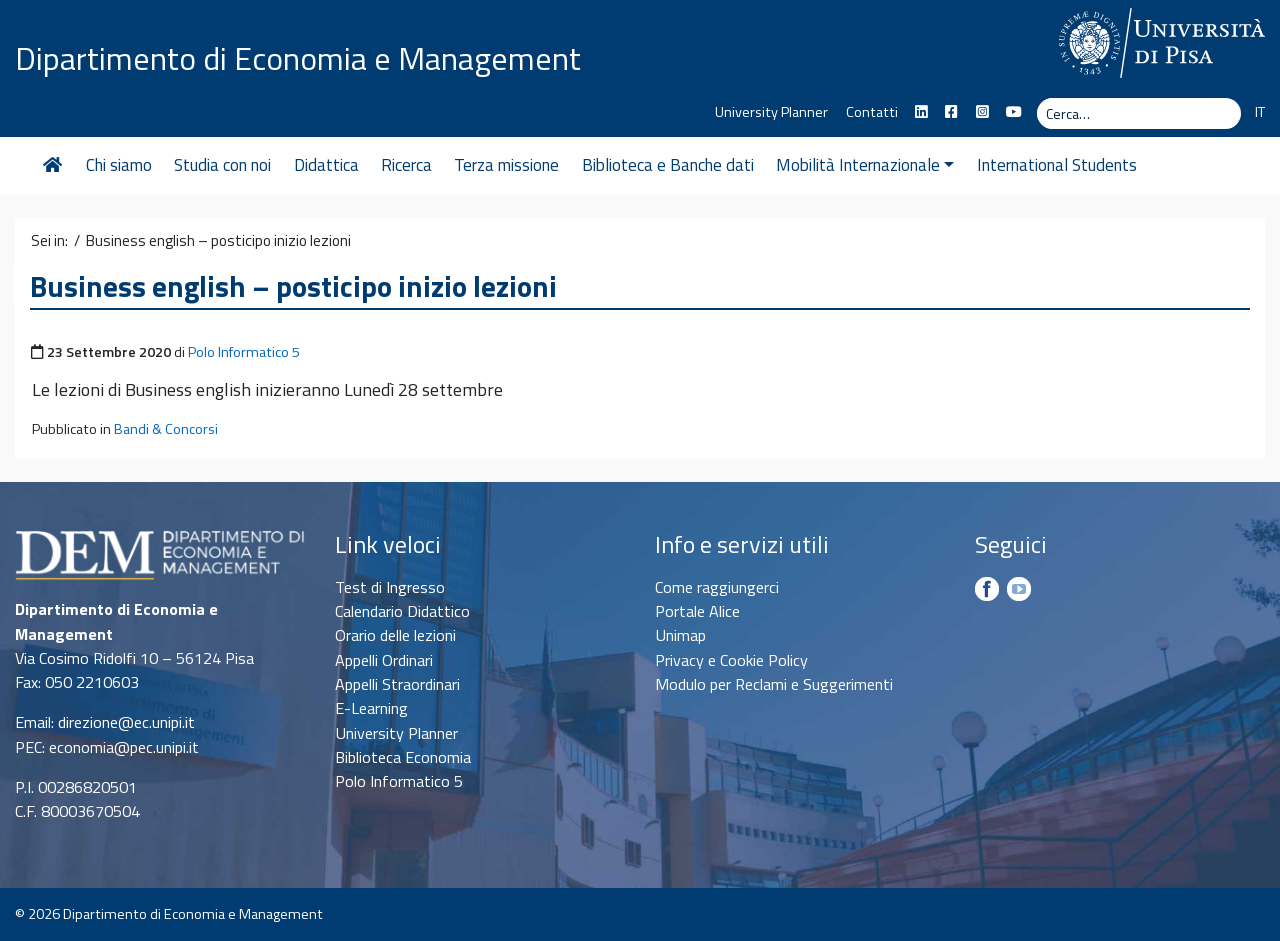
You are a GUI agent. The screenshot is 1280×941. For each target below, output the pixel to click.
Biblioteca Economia (403, 757)
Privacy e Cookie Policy (731, 660)
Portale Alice (697, 611)
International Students (1057, 165)
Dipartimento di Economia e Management (298, 58)
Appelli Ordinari (384, 660)
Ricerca (406, 165)
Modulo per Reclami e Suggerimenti (774, 684)
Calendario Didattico (402, 611)
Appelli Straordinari (397, 684)
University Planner (771, 112)
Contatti (872, 112)
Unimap (680, 635)
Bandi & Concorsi (166, 429)
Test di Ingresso (390, 587)
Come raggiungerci (717, 587)
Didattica (326, 165)
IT (1260, 112)
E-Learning (371, 708)
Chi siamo (119, 165)
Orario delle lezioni (395, 635)
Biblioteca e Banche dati (668, 165)
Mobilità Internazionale (865, 165)
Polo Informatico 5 (244, 352)
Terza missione (506, 165)
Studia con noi (222, 165)
